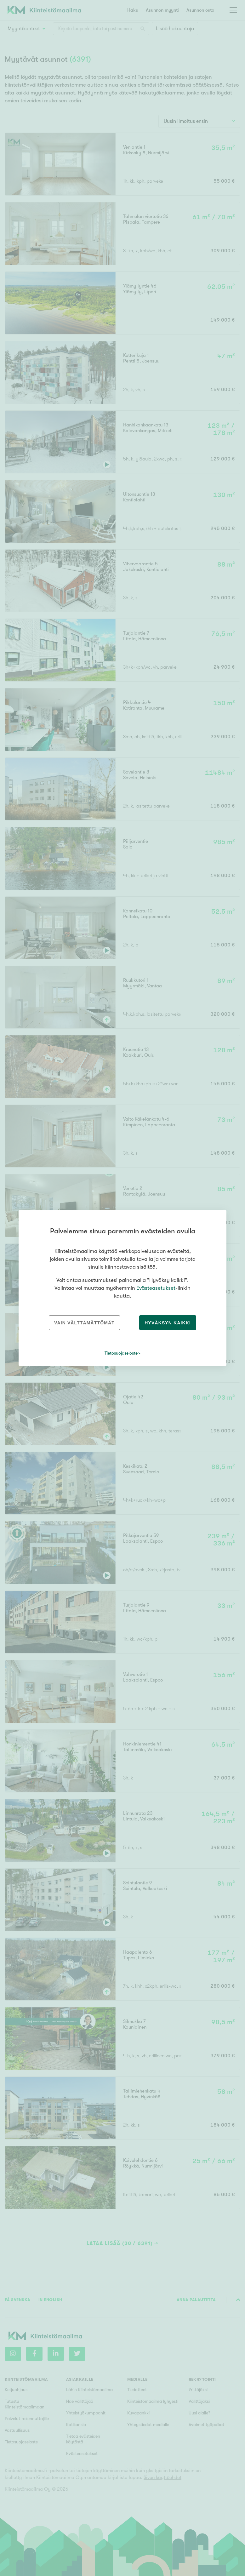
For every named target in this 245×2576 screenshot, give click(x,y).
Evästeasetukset (155, 1288)
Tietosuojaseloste (121, 1353)
